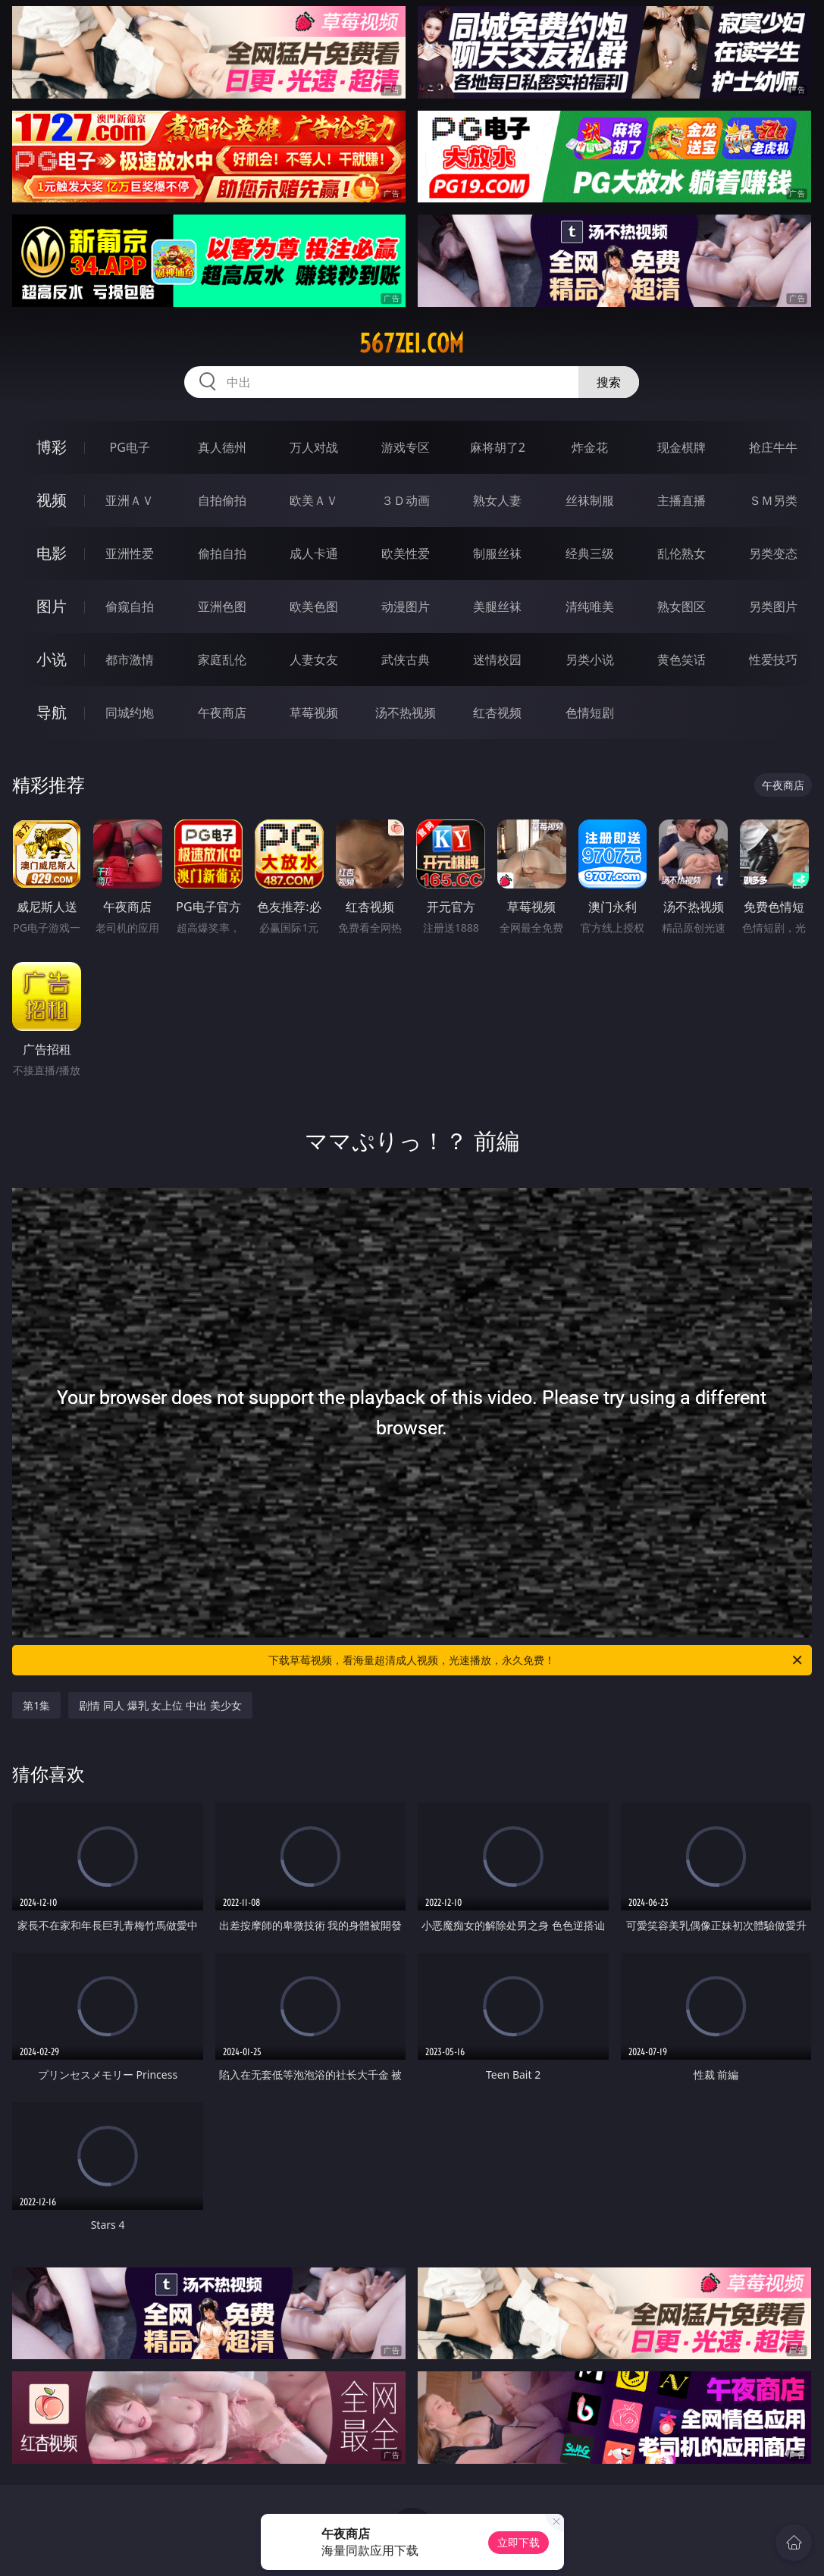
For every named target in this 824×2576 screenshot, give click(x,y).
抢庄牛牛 (773, 447)
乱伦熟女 (681, 553)
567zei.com (411, 343)
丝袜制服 (590, 500)
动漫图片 (405, 606)
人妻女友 (314, 659)
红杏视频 (497, 712)
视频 (51, 500)
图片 (51, 606)
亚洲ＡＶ (129, 500)
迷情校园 (497, 659)
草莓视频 (314, 712)
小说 (51, 659)
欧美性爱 (405, 553)
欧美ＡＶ (314, 500)
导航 (51, 712)
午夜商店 (222, 712)
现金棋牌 (681, 447)
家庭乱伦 (222, 659)
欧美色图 (314, 606)
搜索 (609, 382)
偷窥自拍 (129, 606)
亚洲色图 (222, 606)
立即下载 (518, 2542)
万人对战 (314, 447)
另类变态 (773, 553)
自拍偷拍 (222, 500)
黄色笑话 (681, 659)
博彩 (51, 447)
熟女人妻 (497, 500)
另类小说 (590, 659)
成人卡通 (314, 553)
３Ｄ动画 (405, 500)
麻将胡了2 (497, 447)
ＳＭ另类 (773, 500)
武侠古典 (405, 659)
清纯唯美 (590, 606)
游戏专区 (405, 447)
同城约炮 (129, 712)
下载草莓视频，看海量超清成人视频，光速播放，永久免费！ (536, 1660)
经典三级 (590, 553)
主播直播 (681, 500)
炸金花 (590, 447)
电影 (51, 553)
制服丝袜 (497, 553)
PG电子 (130, 447)
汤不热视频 (405, 712)
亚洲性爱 (129, 553)
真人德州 (222, 447)
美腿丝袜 (497, 606)
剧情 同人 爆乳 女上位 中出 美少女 (160, 1705)
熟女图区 (681, 606)
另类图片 (773, 606)
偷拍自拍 (222, 553)
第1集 (36, 1705)
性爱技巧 (773, 659)
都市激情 (129, 659)
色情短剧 (590, 712)
